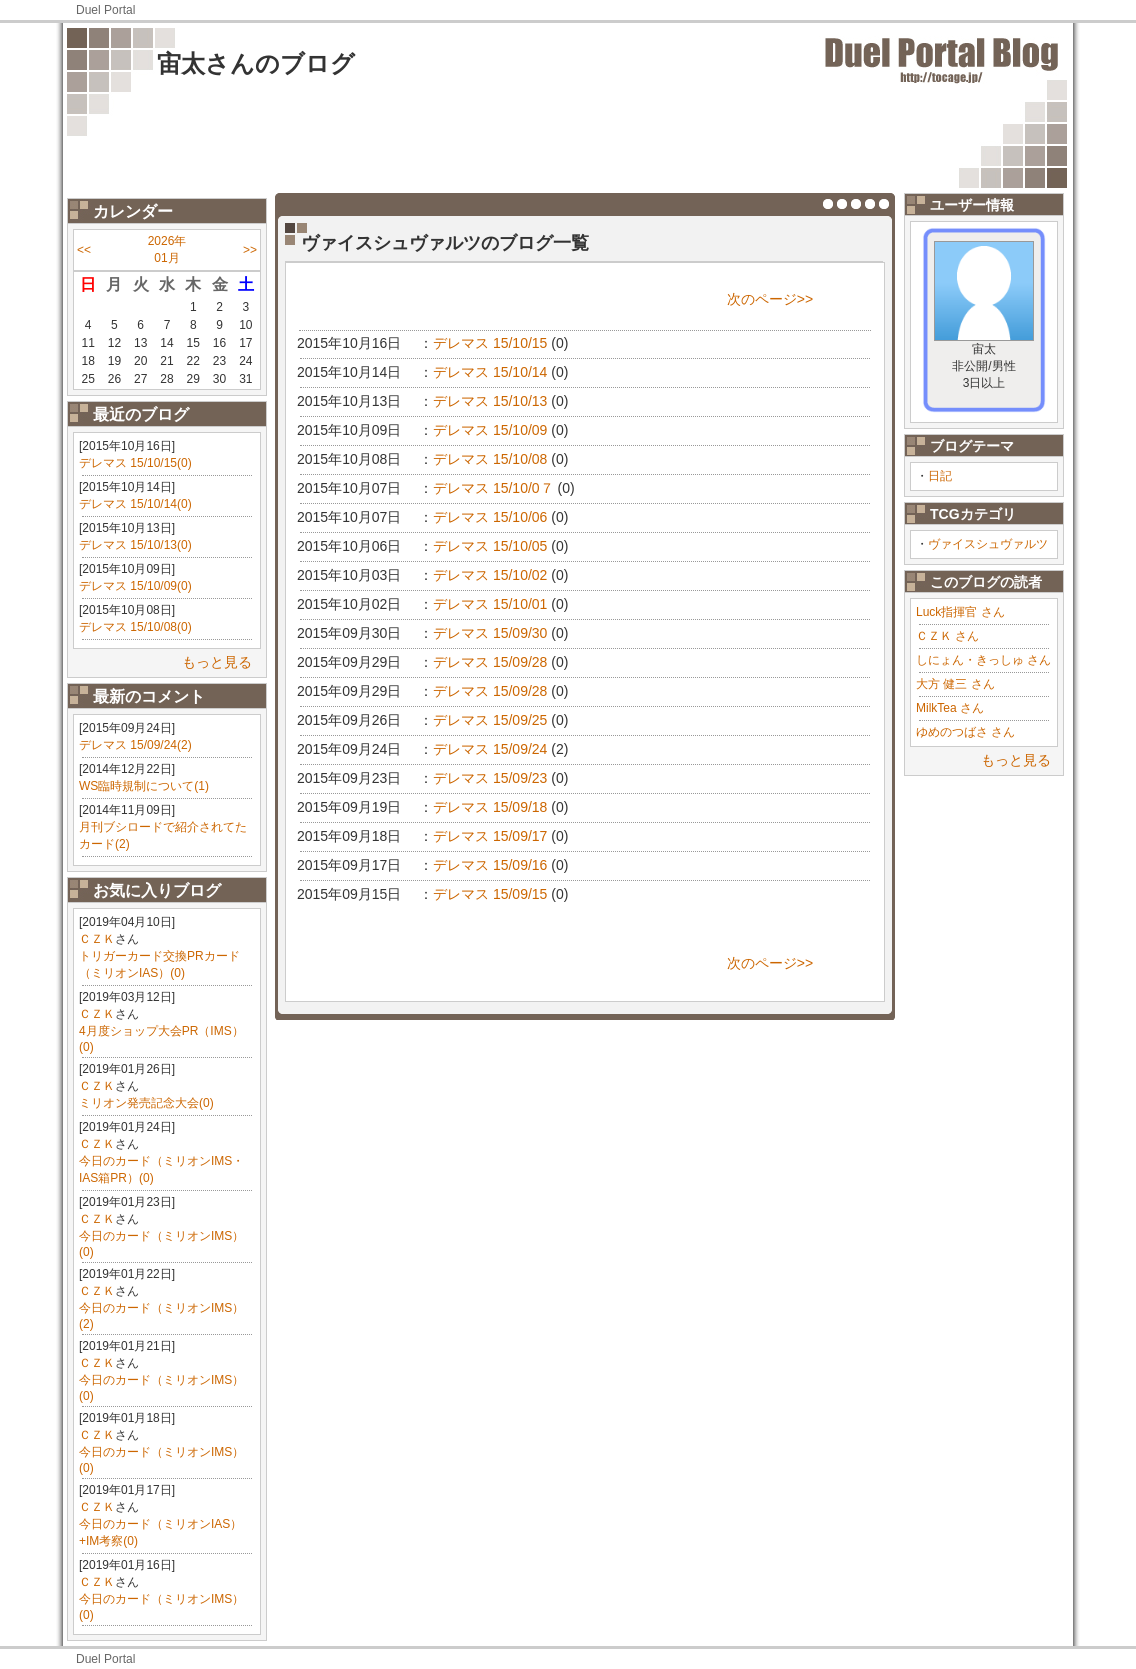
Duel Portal (105, 10)
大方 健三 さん (955, 684)
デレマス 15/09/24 (490, 749)
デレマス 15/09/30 (490, 633)
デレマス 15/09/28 (490, 662)
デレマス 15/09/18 (490, 807)
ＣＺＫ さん (947, 636)
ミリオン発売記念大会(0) (146, 1103)
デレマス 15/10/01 (490, 604)
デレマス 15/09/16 (490, 865)
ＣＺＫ (97, 939)
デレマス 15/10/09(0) (135, 586)
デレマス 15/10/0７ (493, 488)
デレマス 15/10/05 (490, 546)
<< (84, 250)
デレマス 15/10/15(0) (135, 463)
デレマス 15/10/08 (490, 459)
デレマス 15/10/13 (490, 401)
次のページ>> (770, 299)
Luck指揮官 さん (960, 612)
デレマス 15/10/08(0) (135, 627)
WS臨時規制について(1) (144, 786)
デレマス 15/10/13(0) (135, 545)
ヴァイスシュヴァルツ (988, 544)
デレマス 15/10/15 (490, 343)
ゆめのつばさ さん (965, 732)
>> (250, 250)
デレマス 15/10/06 (490, 517)
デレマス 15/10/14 (490, 372)
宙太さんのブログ (256, 63)
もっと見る (217, 662)
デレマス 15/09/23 (490, 778)
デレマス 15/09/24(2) (135, 745)
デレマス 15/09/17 (490, 836)
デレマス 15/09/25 (490, 720)
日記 (940, 476)
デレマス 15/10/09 (490, 430)
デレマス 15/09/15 (490, 894)
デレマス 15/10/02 (490, 575)
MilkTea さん (950, 708)
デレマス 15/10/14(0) (135, 504)
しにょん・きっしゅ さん (983, 660)
